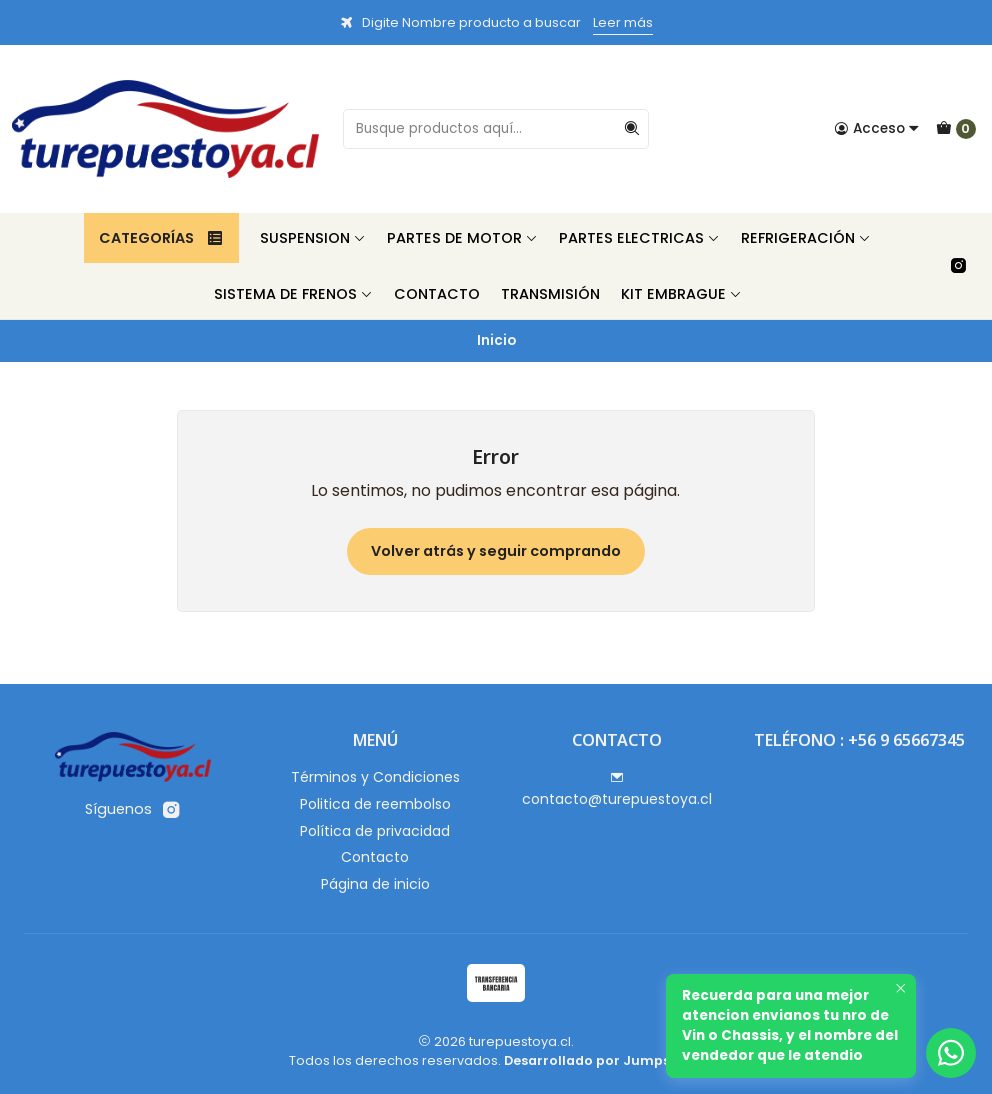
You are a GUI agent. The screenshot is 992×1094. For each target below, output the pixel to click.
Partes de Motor (462, 238)
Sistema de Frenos (293, 294)
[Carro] (956, 129)
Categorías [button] (161, 238)
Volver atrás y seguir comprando (496, 551)
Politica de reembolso (375, 804)
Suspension (313, 238)
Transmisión (550, 294)
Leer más (623, 22)
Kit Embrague (681, 294)
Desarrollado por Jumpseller (602, 1060)
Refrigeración (806, 238)
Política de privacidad (375, 831)
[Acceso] (877, 129)
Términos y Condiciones (375, 777)
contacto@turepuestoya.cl (617, 790)
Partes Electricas (639, 238)
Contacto (437, 294)
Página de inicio (375, 884)
